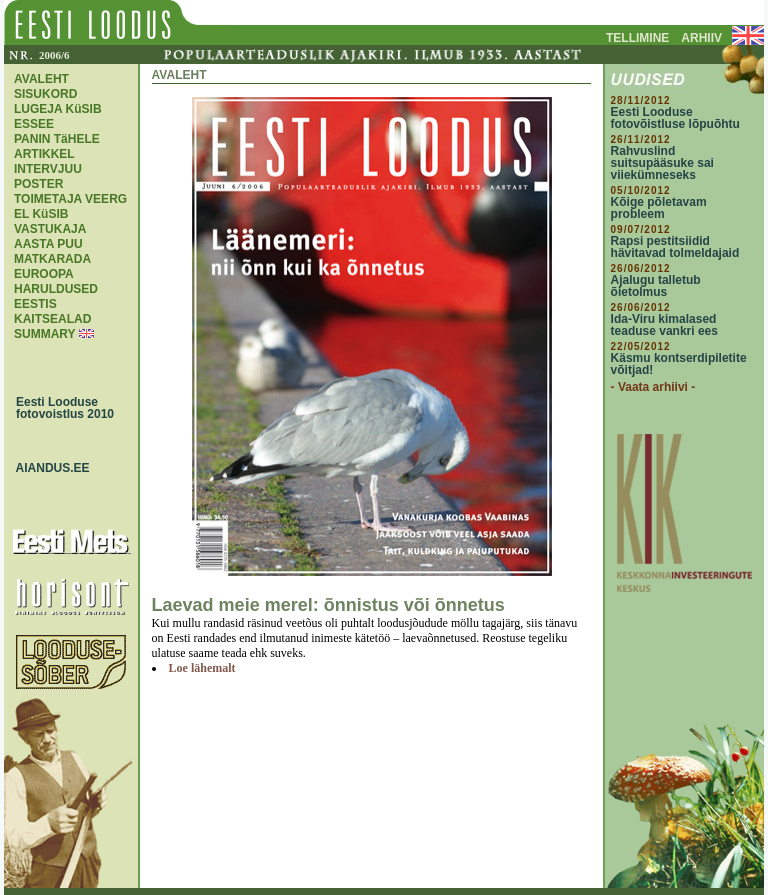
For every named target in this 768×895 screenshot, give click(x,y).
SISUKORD (45, 94)
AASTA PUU (48, 244)
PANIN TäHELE (57, 139)
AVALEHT (41, 79)
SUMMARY (44, 334)
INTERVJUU (48, 169)
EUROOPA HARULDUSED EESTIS (56, 289)
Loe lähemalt (202, 668)
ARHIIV (701, 38)
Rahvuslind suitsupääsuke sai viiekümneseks (662, 163)
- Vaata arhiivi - (653, 387)
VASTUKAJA (50, 229)
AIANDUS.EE (48, 468)
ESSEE (34, 124)
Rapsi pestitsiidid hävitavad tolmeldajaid (675, 247)
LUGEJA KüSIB (58, 109)
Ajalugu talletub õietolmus (656, 286)
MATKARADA (52, 259)
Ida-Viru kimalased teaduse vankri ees (664, 325)
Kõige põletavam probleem (659, 208)
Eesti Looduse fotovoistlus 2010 (60, 408)
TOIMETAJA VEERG (70, 199)
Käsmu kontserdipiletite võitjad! (679, 364)
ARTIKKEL (44, 154)
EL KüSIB (41, 214)
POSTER (38, 184)
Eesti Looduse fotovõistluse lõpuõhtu (675, 118)
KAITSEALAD (52, 319)
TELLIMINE (637, 38)
